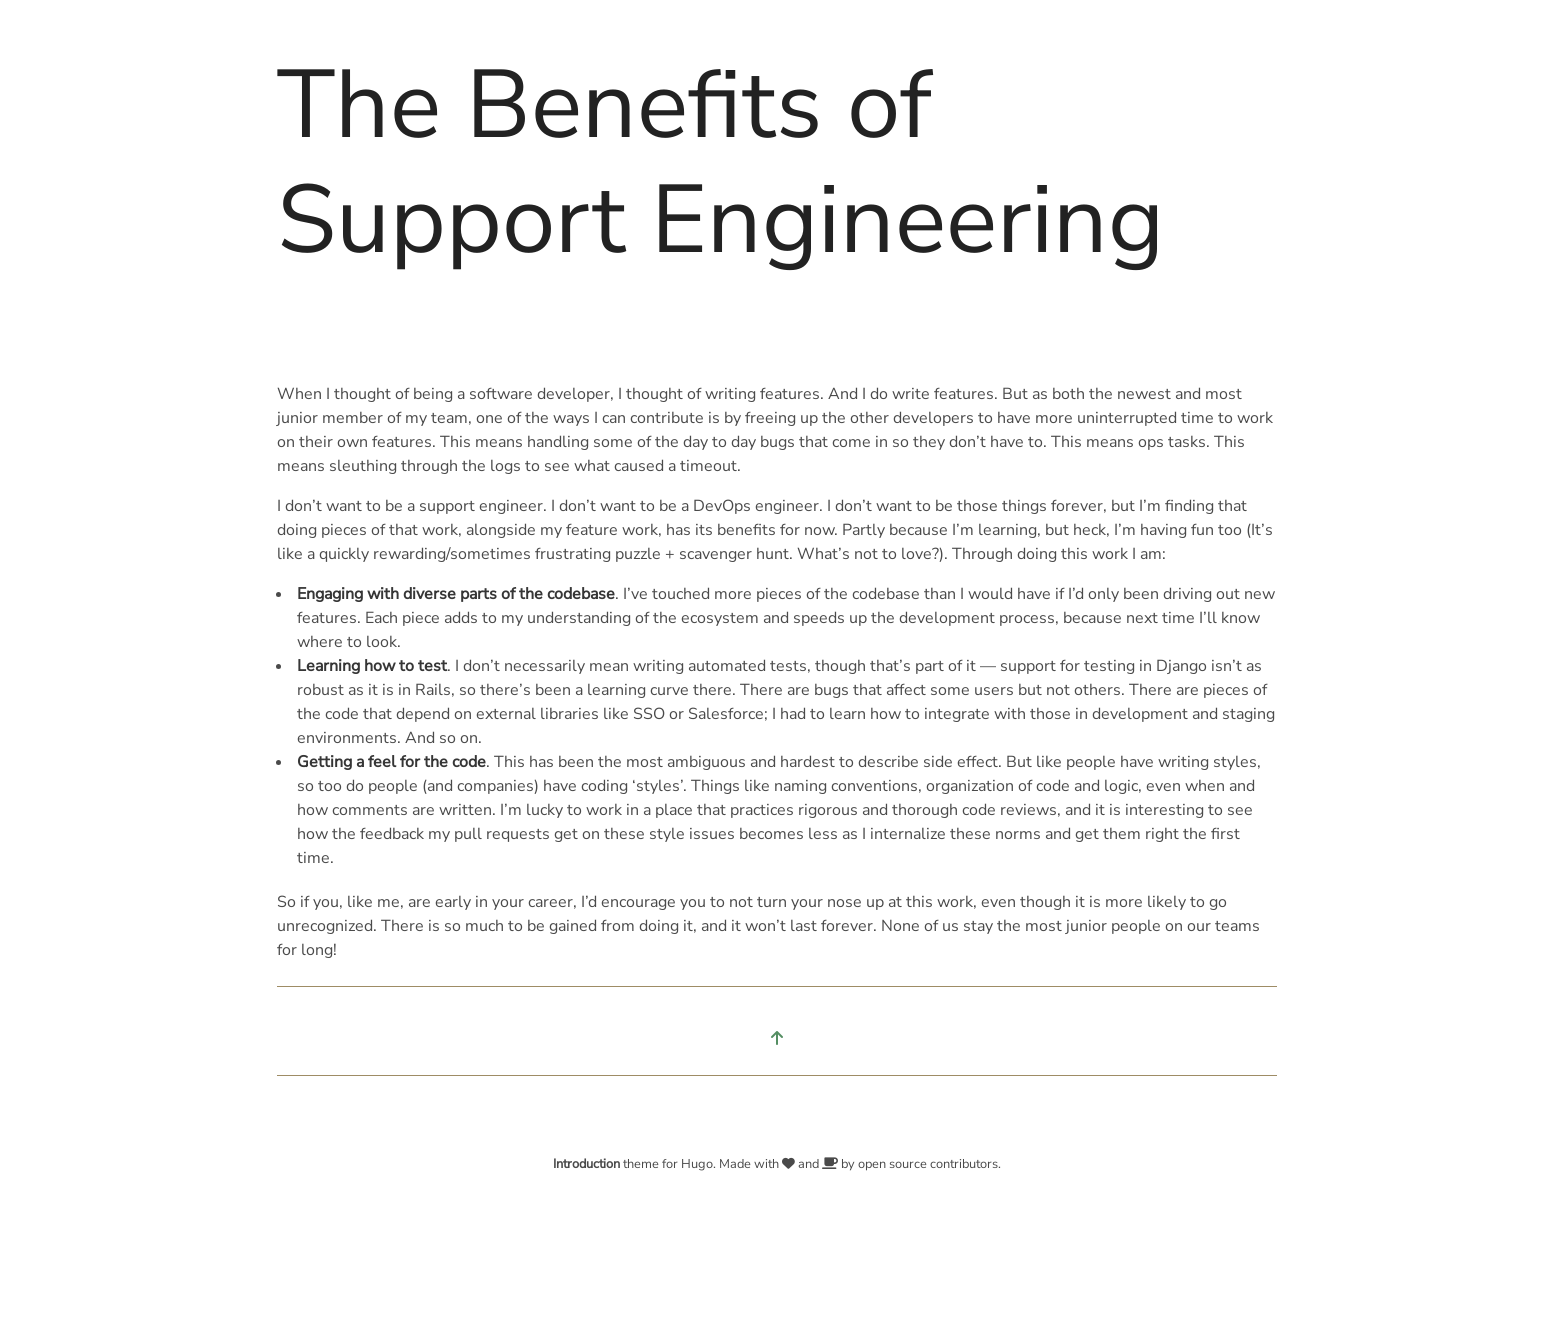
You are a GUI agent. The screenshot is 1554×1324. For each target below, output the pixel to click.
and (810, 1164)
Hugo (697, 1164)
